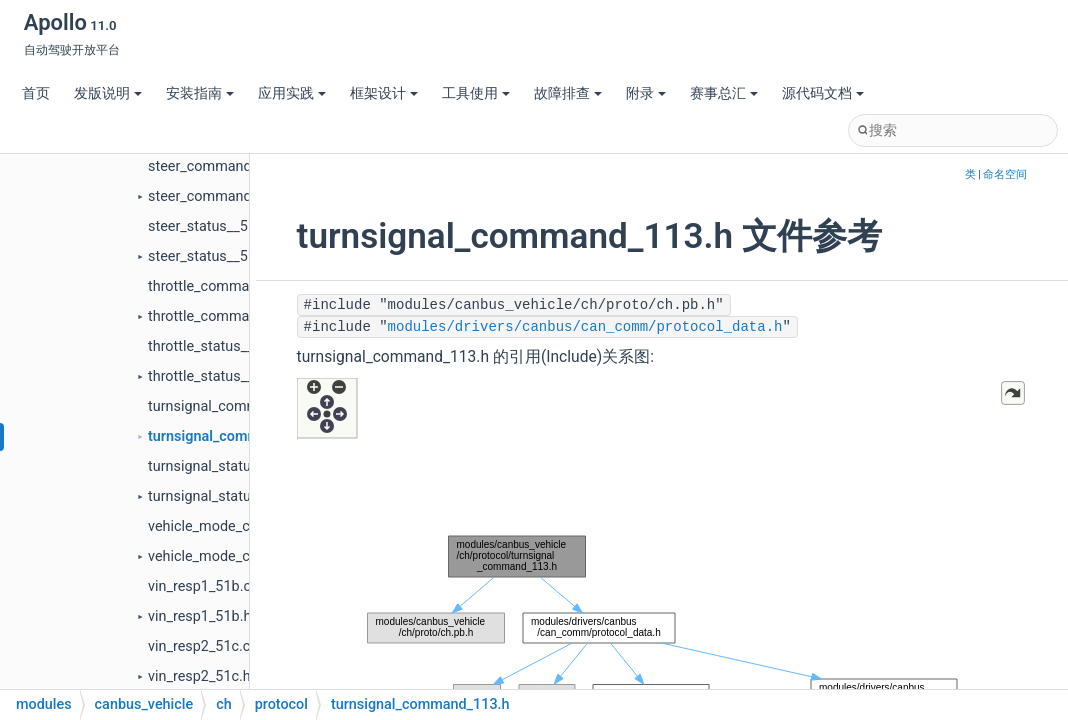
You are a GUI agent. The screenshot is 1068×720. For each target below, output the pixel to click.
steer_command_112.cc (224, 166)
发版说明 (108, 93)
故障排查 (568, 93)
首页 (36, 93)
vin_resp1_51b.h (199, 616)
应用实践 (292, 93)
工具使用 (476, 93)
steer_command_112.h (221, 196)
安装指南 (200, 93)
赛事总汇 (724, 93)
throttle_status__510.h (219, 376)
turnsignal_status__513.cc (231, 466)
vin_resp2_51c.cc (203, 646)
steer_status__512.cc (215, 226)
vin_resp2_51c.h (199, 676)
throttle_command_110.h (228, 316)
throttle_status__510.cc (222, 346)
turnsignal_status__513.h (227, 496)
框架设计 (384, 93)
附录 (646, 93)
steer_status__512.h (212, 256)
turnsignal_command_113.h (237, 436)
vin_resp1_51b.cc (203, 586)
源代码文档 (823, 93)
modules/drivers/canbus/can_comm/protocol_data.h (585, 327)
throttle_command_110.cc (231, 286)
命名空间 (1005, 174)
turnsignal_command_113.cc (240, 406)
